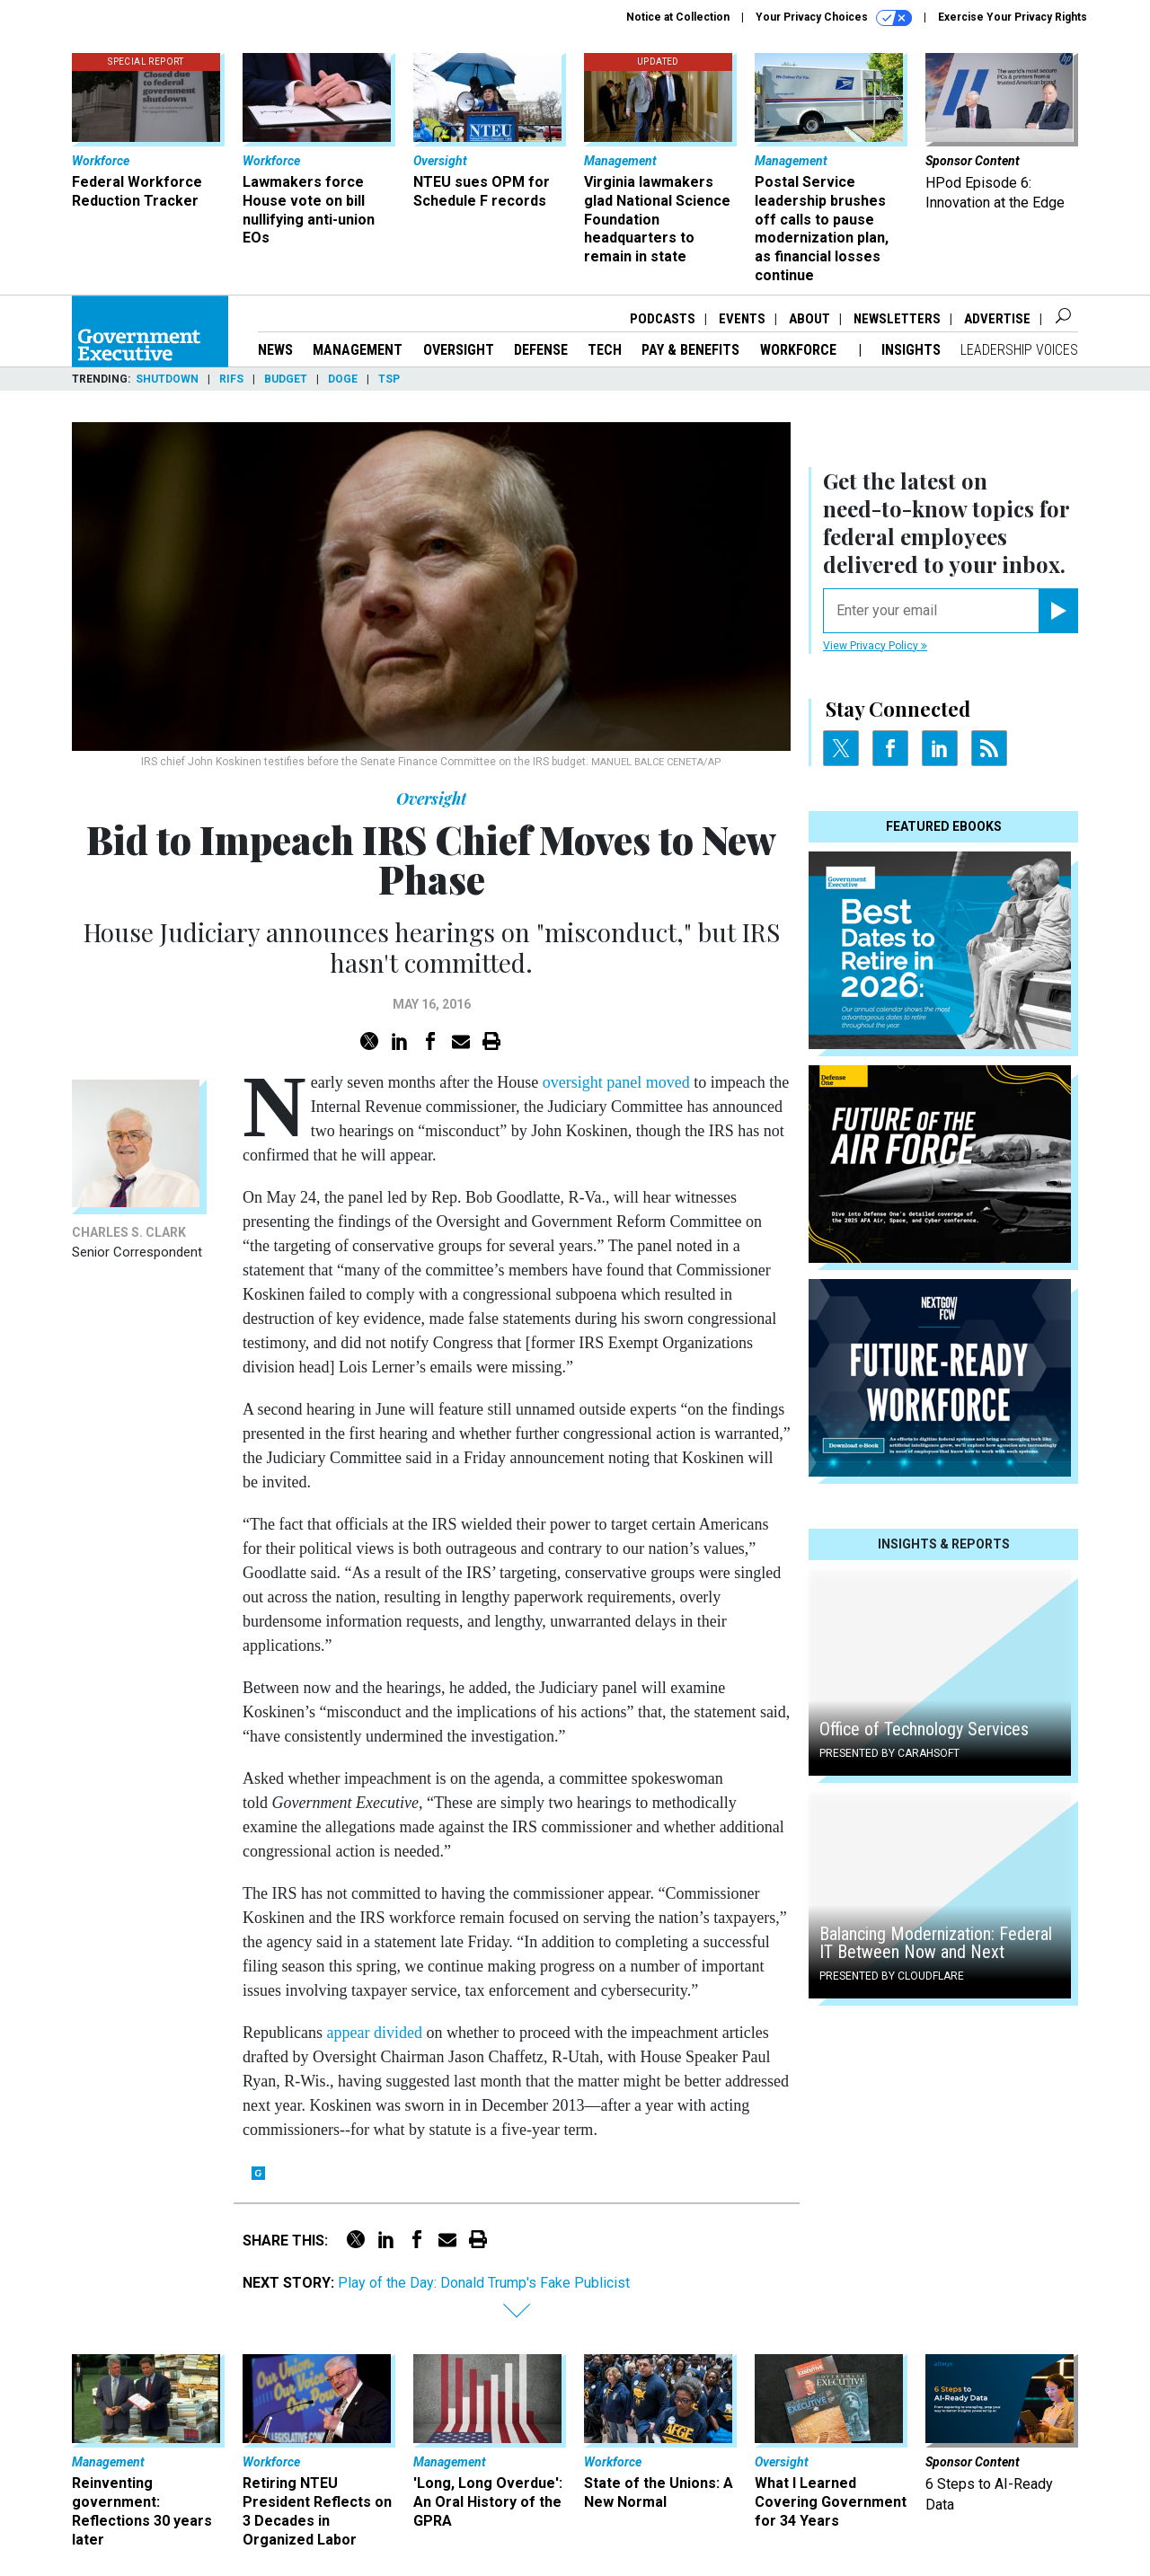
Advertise (997, 319)
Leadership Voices (1019, 349)
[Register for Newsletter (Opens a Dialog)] (1058, 610)
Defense (541, 349)
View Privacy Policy (875, 646)
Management (357, 349)
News (275, 349)
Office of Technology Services (924, 1729)
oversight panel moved (616, 1082)
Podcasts (662, 319)
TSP (389, 379)
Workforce (800, 349)
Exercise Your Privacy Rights (1012, 17)
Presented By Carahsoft (889, 1753)
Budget (285, 379)
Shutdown (167, 379)
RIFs (231, 379)
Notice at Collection (678, 17)
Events (742, 319)
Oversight (458, 349)
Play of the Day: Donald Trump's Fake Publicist (484, 2282)
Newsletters (897, 319)
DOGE (343, 379)
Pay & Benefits (690, 349)
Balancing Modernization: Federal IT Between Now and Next (935, 1943)
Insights (911, 349)
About (809, 319)
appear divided (373, 2033)
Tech (605, 349)
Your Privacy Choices (834, 18)
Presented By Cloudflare (891, 1976)
